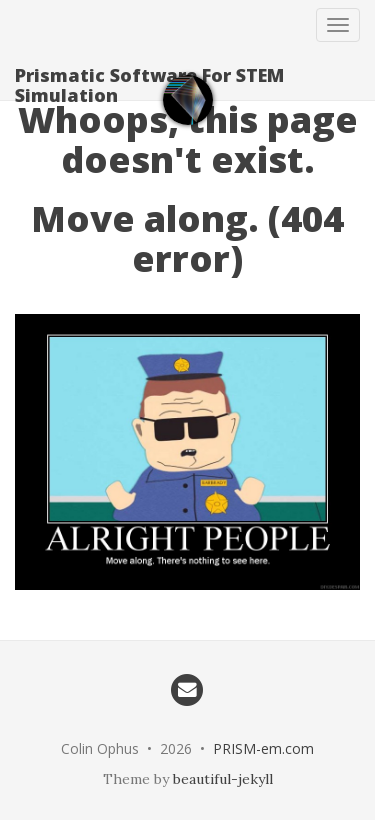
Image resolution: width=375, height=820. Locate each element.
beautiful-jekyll (223, 779)
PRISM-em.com (263, 748)
